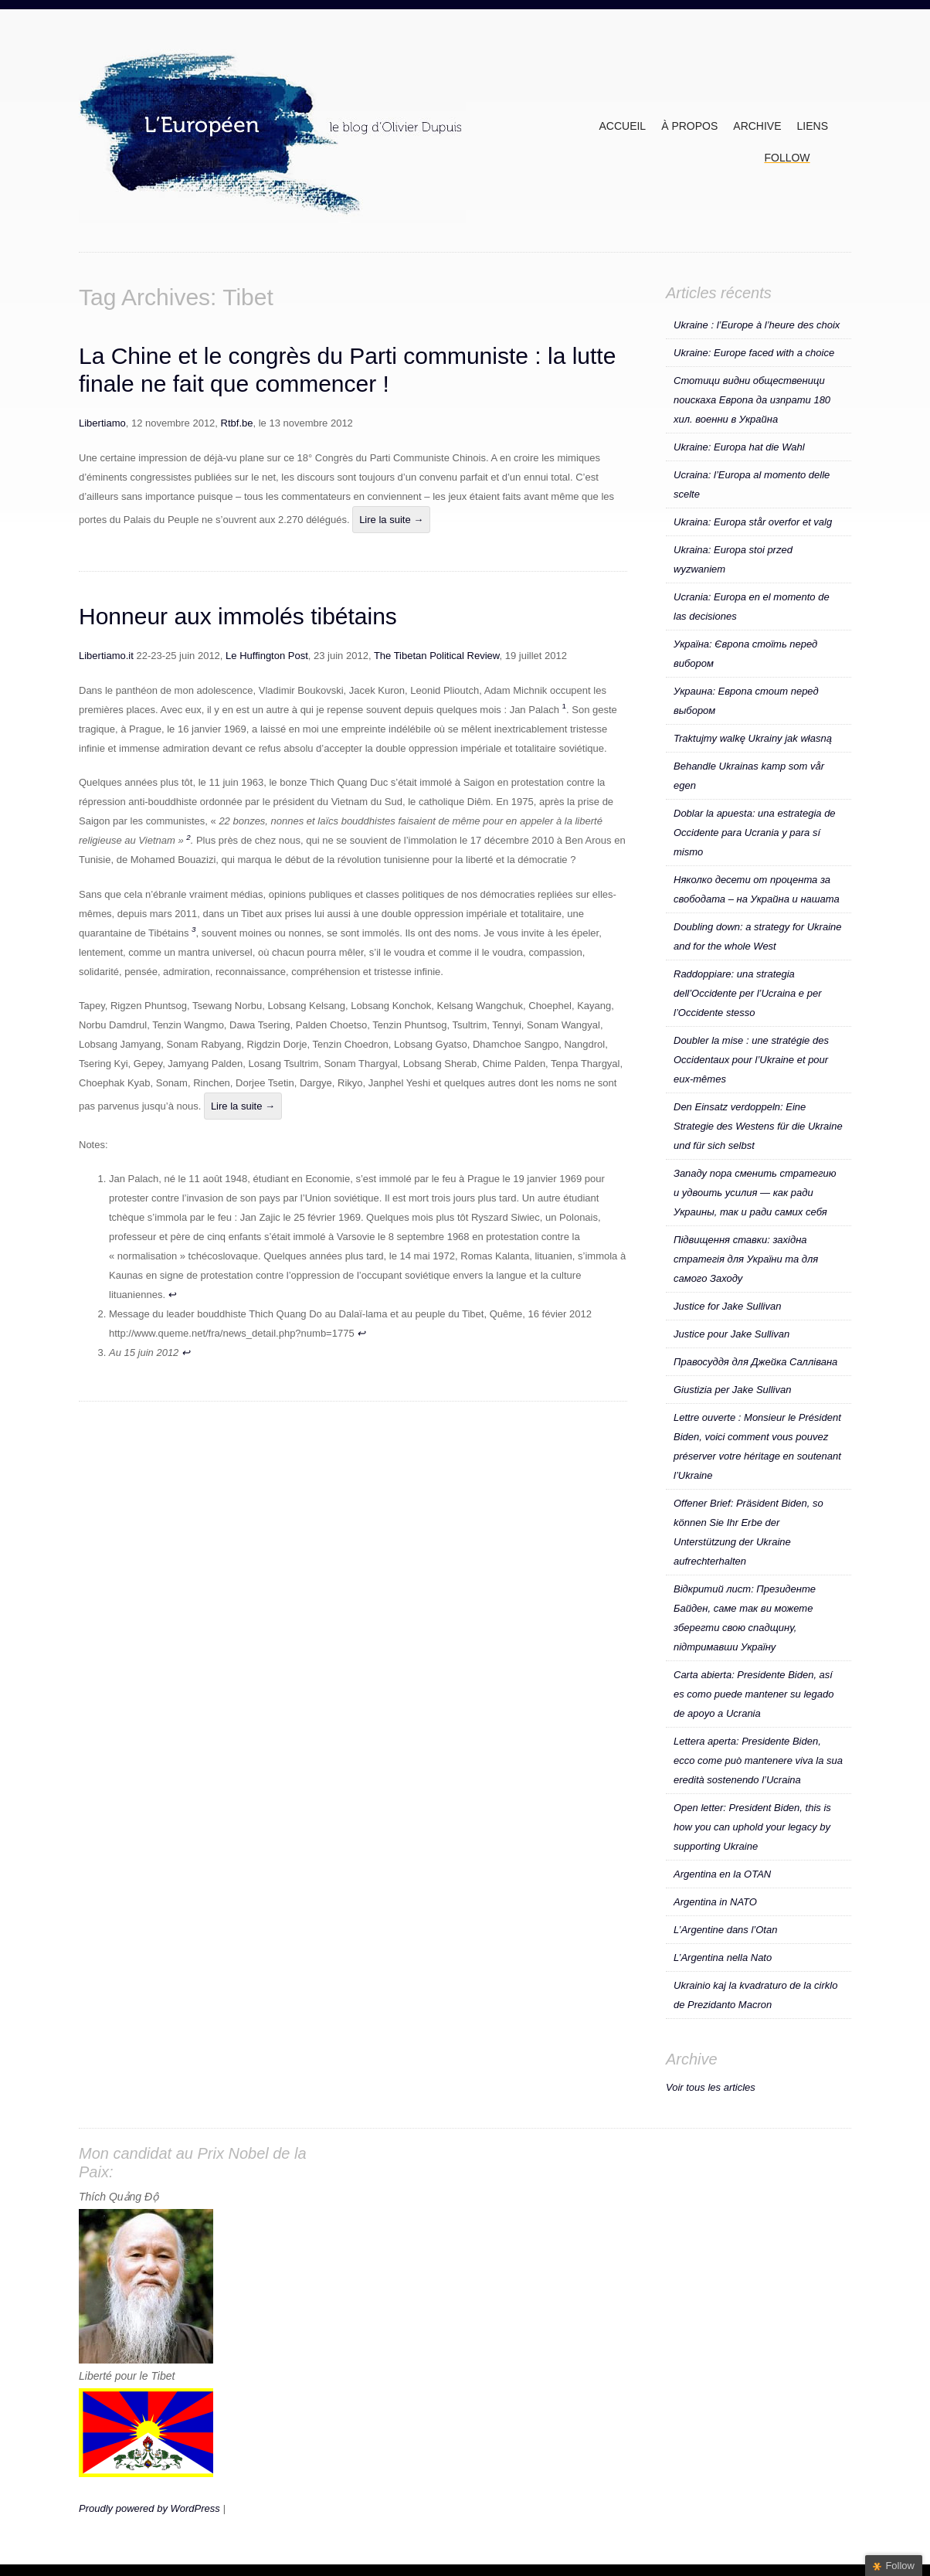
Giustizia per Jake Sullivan (732, 1389)
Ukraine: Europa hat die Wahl (739, 447)
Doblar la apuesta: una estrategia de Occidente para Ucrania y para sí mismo (755, 832)
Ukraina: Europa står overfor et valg (753, 522)
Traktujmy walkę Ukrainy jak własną (753, 738)
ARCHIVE (757, 126)
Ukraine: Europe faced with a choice (754, 353)
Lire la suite (391, 519)
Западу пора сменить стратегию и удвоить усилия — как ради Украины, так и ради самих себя (755, 1192)
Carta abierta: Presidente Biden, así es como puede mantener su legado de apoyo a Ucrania (753, 1694)
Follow (787, 157)
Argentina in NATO (715, 1902)
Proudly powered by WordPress (149, 2508)
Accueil (622, 126)
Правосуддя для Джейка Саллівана (755, 1362)
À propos (689, 126)
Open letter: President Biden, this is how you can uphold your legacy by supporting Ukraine (752, 1827)
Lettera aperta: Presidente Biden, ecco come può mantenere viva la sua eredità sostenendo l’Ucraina (758, 1760)
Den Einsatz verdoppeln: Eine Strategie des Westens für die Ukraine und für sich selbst (758, 1126)
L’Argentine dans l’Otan (725, 1929)
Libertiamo (102, 423)
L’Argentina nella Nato (723, 1957)
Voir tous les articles (710, 2087)
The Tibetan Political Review (437, 655)
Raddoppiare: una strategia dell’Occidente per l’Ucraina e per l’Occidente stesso (747, 993)
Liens (812, 126)
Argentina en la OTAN (722, 1874)
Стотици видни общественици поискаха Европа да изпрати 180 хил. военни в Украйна (752, 400)
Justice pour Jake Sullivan (731, 1334)
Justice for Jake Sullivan (727, 1306)
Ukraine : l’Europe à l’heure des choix (757, 325)
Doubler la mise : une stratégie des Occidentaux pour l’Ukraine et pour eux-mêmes (751, 1060)
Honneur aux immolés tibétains (238, 616)
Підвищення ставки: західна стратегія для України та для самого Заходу (746, 1259)
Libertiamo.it (106, 655)
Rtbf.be (237, 423)
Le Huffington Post (264, 655)
